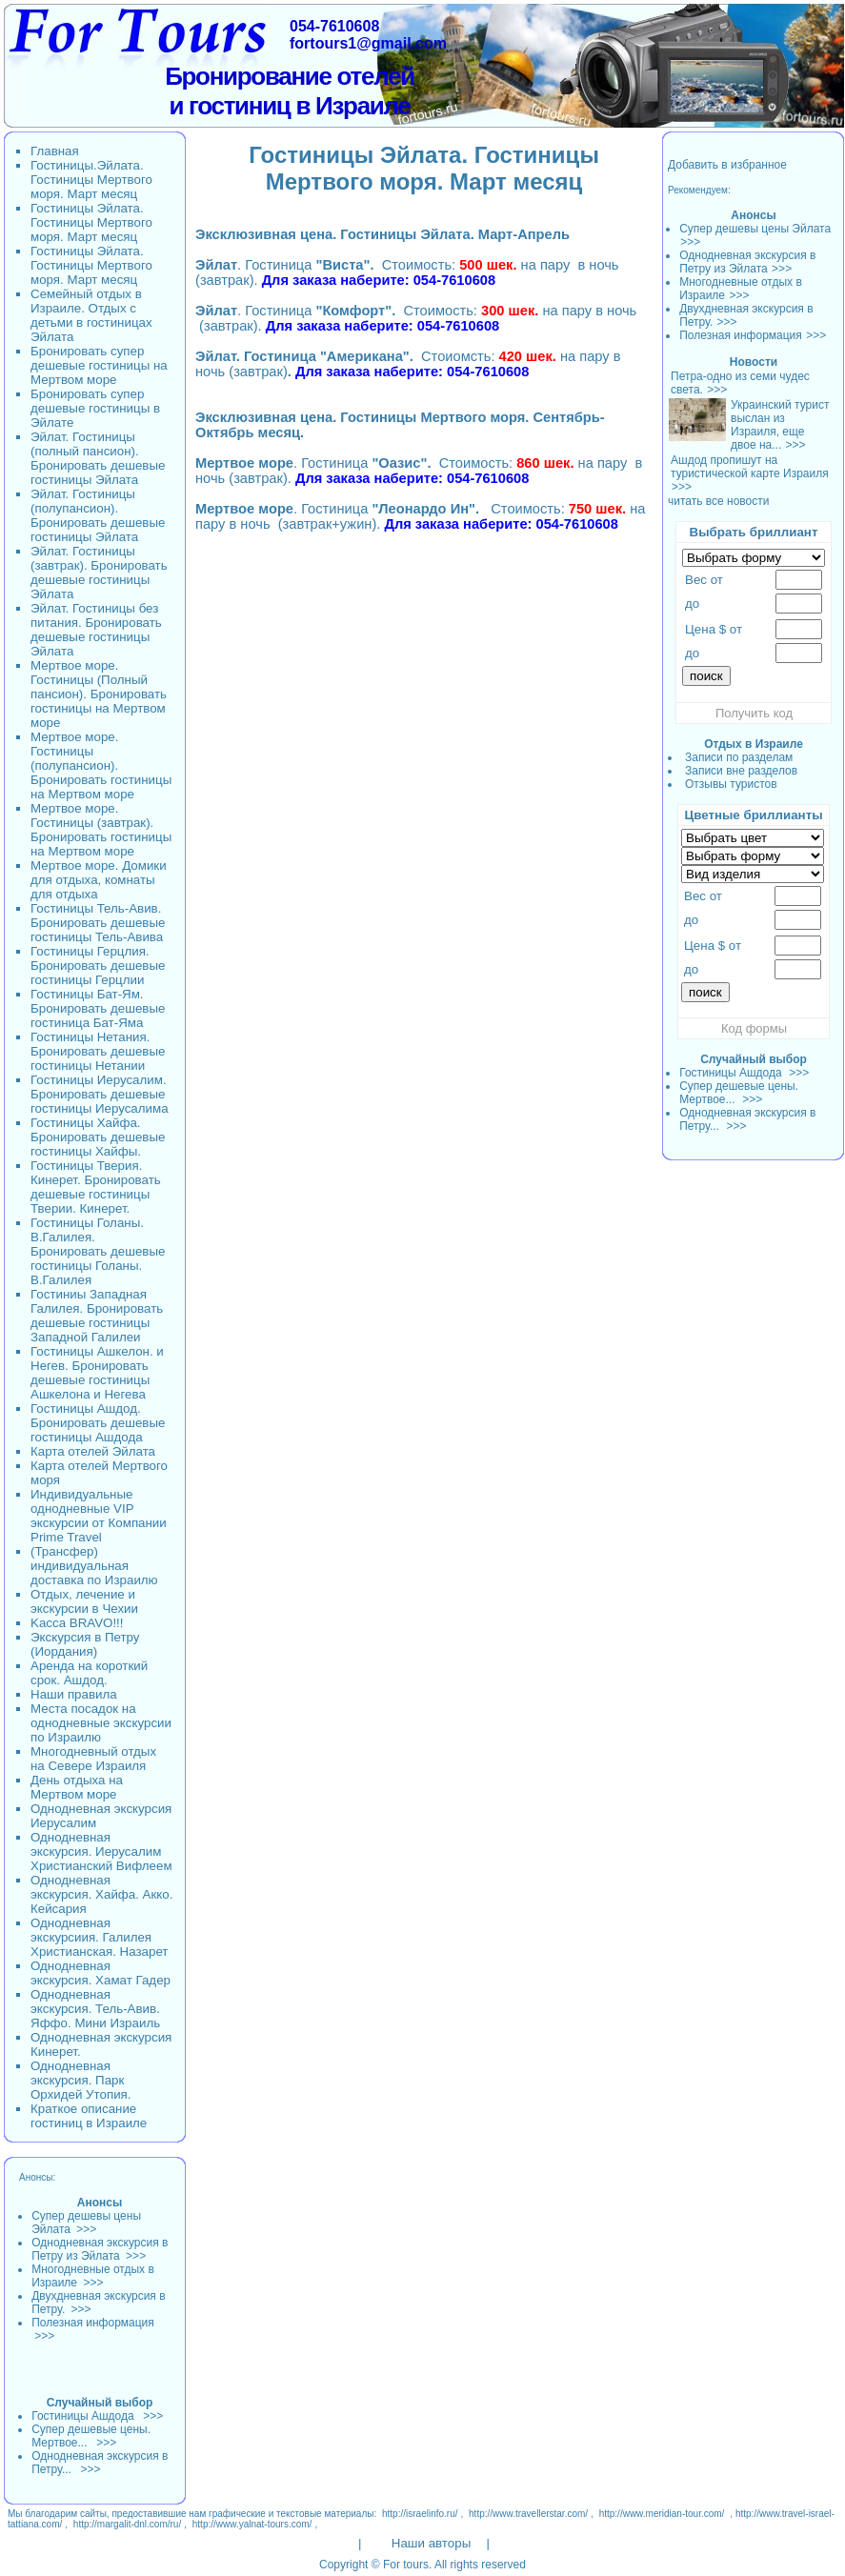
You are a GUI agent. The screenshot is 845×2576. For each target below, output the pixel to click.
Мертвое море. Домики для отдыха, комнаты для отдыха (98, 879)
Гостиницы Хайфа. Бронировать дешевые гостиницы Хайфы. (97, 1137)
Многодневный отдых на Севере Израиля (93, 1758)
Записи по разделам (739, 757)
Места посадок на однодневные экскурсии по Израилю (100, 1722)
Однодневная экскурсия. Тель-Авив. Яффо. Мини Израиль (95, 2008)
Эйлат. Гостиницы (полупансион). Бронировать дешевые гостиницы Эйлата (97, 515)
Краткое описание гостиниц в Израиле (88, 2116)
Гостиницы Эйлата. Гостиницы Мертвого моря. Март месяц (91, 222)
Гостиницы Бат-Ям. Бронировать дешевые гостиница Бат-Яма (97, 1008)
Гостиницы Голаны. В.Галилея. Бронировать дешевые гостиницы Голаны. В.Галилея (97, 1251)
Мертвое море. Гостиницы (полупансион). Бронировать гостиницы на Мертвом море (100, 765)
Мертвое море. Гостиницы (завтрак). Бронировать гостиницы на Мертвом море (100, 829)
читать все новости (718, 501)
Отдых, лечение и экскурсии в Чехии (84, 1601)
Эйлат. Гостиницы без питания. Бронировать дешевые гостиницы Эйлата (96, 629)
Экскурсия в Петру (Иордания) (85, 1644)
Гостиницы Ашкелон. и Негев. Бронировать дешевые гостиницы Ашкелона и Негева (97, 1372)
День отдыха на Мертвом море (76, 1787)
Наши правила (73, 1694)
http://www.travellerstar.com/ (528, 2513)
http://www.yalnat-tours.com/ (252, 2524)
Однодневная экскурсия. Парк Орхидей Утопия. (80, 2080)
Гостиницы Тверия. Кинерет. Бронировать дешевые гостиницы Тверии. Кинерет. (95, 1187)
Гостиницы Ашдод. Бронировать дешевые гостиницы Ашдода (97, 1422)
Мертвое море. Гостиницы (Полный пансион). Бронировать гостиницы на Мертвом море (98, 694)
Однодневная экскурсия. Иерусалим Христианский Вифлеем (101, 1851)
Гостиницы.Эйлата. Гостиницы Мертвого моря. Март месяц (91, 179)
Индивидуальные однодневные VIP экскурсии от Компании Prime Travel (98, 1515)
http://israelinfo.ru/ (419, 2513)
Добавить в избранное (727, 164)
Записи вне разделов (741, 770)
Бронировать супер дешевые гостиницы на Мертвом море (99, 365)
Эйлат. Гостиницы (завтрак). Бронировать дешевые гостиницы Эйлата (99, 572)
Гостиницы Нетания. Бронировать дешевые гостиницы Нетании (97, 1051)
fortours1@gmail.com (368, 43)
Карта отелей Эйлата (92, 1451)
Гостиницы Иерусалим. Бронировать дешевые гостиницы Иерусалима (99, 1094)
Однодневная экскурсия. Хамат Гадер (100, 1973)
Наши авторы (431, 2543)
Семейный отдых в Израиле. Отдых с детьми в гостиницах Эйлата (91, 315)
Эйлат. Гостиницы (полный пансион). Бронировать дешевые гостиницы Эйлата (97, 458)
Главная (54, 151)
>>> (690, 242)
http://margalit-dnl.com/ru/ (127, 2524)
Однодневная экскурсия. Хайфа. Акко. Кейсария (101, 1894)
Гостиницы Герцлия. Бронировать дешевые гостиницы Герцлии (97, 965)
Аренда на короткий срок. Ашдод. (89, 1673)
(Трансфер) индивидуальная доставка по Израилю (94, 1565)
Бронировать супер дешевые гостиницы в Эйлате (95, 408)
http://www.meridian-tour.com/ (662, 2513)
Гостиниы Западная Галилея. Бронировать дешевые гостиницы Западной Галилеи (96, 1315)
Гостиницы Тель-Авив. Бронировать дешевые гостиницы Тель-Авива (97, 922)
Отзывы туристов (731, 784)
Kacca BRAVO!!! (77, 1623)
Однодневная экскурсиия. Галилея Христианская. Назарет (99, 1937)
